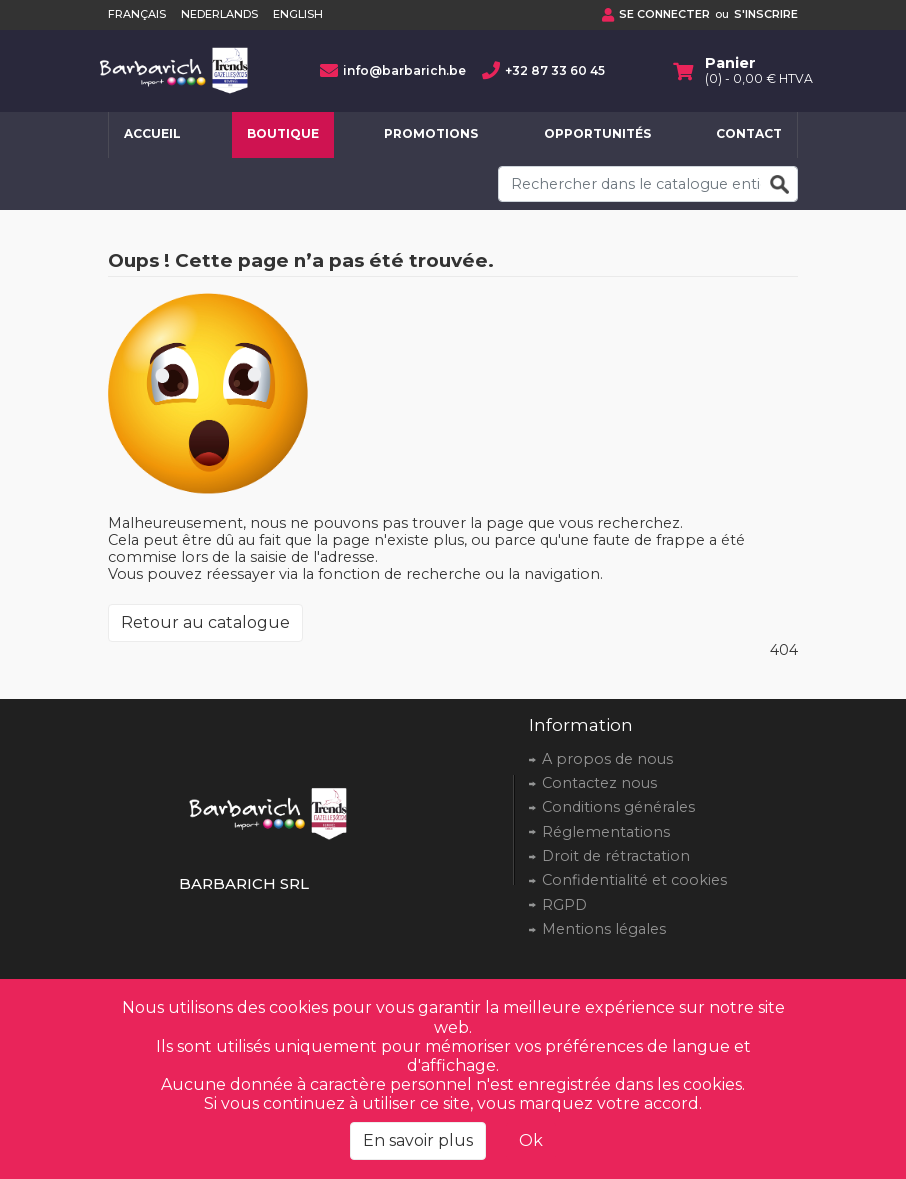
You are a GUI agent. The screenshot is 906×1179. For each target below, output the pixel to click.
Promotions (431, 133)
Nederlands (219, 14)
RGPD (564, 905)
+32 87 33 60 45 (555, 70)
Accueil (152, 133)
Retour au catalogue (205, 622)
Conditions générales (618, 807)
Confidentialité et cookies (634, 880)
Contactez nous (599, 783)
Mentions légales (604, 929)
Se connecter (664, 14)
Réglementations (606, 832)
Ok (531, 1140)
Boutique (283, 133)
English (298, 14)
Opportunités (597, 133)
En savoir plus (418, 1140)
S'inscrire (766, 14)
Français (137, 14)
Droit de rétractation (616, 856)
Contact (749, 133)
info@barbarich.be (404, 70)
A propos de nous (607, 759)
